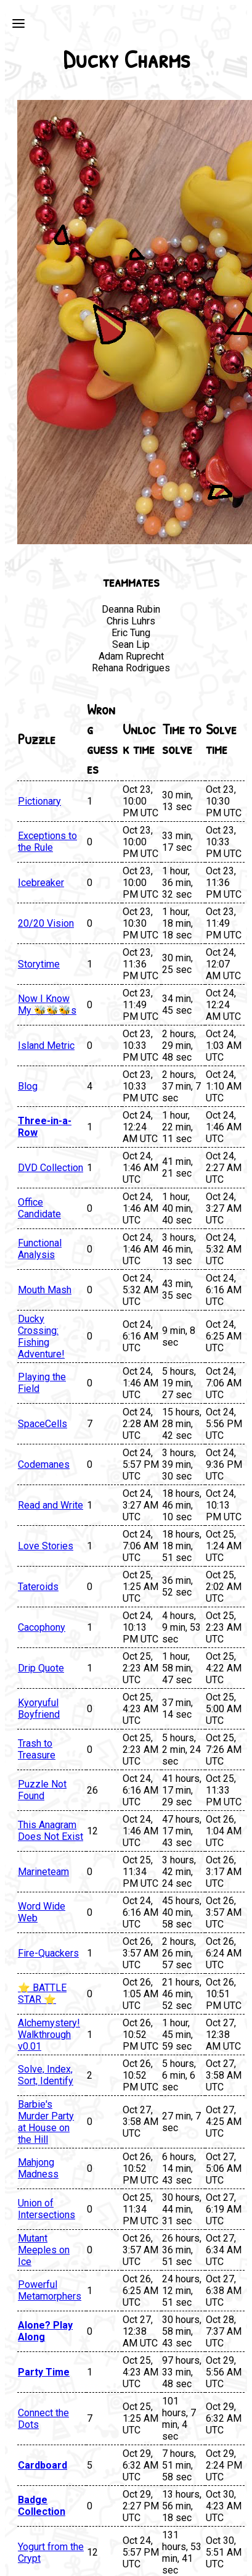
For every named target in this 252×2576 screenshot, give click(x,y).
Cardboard (42, 2465)
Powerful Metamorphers (49, 2290)
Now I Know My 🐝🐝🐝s (47, 1004)
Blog (28, 1086)
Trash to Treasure (36, 1749)
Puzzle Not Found (42, 1790)
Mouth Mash (44, 1290)
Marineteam (43, 1872)
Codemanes (44, 1464)
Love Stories (45, 1546)
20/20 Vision (46, 923)
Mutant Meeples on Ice (44, 2249)
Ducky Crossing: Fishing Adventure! (41, 1336)
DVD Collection (50, 1168)
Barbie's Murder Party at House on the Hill (46, 2121)
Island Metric (46, 1045)
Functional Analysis (40, 1249)
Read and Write (50, 1505)
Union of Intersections (46, 2209)
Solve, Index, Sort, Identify (45, 2075)
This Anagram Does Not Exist (50, 1830)
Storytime (39, 964)
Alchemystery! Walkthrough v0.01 (49, 2034)
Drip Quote (41, 1668)
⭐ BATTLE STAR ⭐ (42, 1993)
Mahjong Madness (38, 2168)
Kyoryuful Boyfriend (39, 1708)
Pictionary (39, 801)
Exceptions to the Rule (47, 841)
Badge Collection (41, 2505)
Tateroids (38, 1586)
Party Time (44, 2372)
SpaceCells (42, 1424)
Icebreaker (41, 882)
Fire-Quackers (48, 1953)
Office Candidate (39, 1208)
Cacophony (41, 1627)
